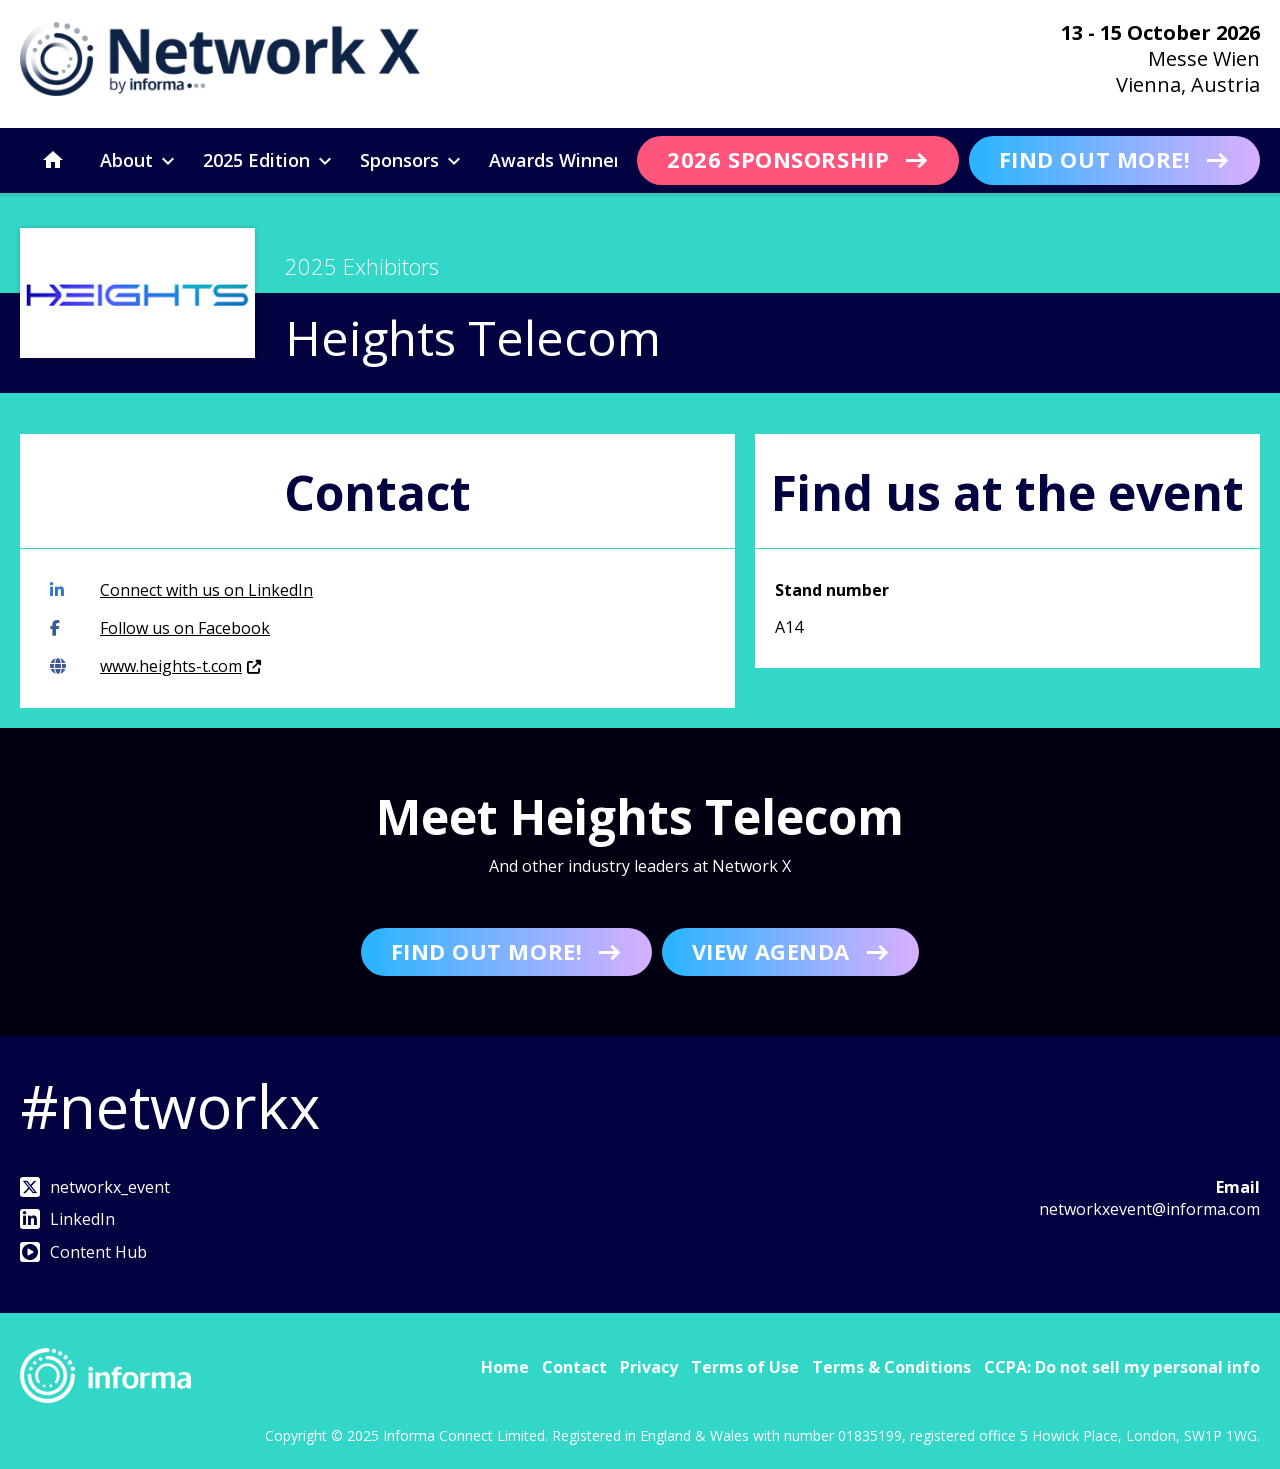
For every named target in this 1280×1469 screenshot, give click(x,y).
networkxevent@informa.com (1149, 1209)
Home (505, 1367)
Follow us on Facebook (160, 628)
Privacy (649, 1367)
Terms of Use (745, 1367)
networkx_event (95, 1187)
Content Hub (83, 1252)
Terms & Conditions (891, 1367)
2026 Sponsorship (778, 159)
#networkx (170, 1106)
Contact (574, 1367)
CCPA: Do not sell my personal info (1122, 1367)
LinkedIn (67, 1219)
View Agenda (771, 951)
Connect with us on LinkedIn (181, 590)
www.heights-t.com (155, 666)
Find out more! (1095, 159)
